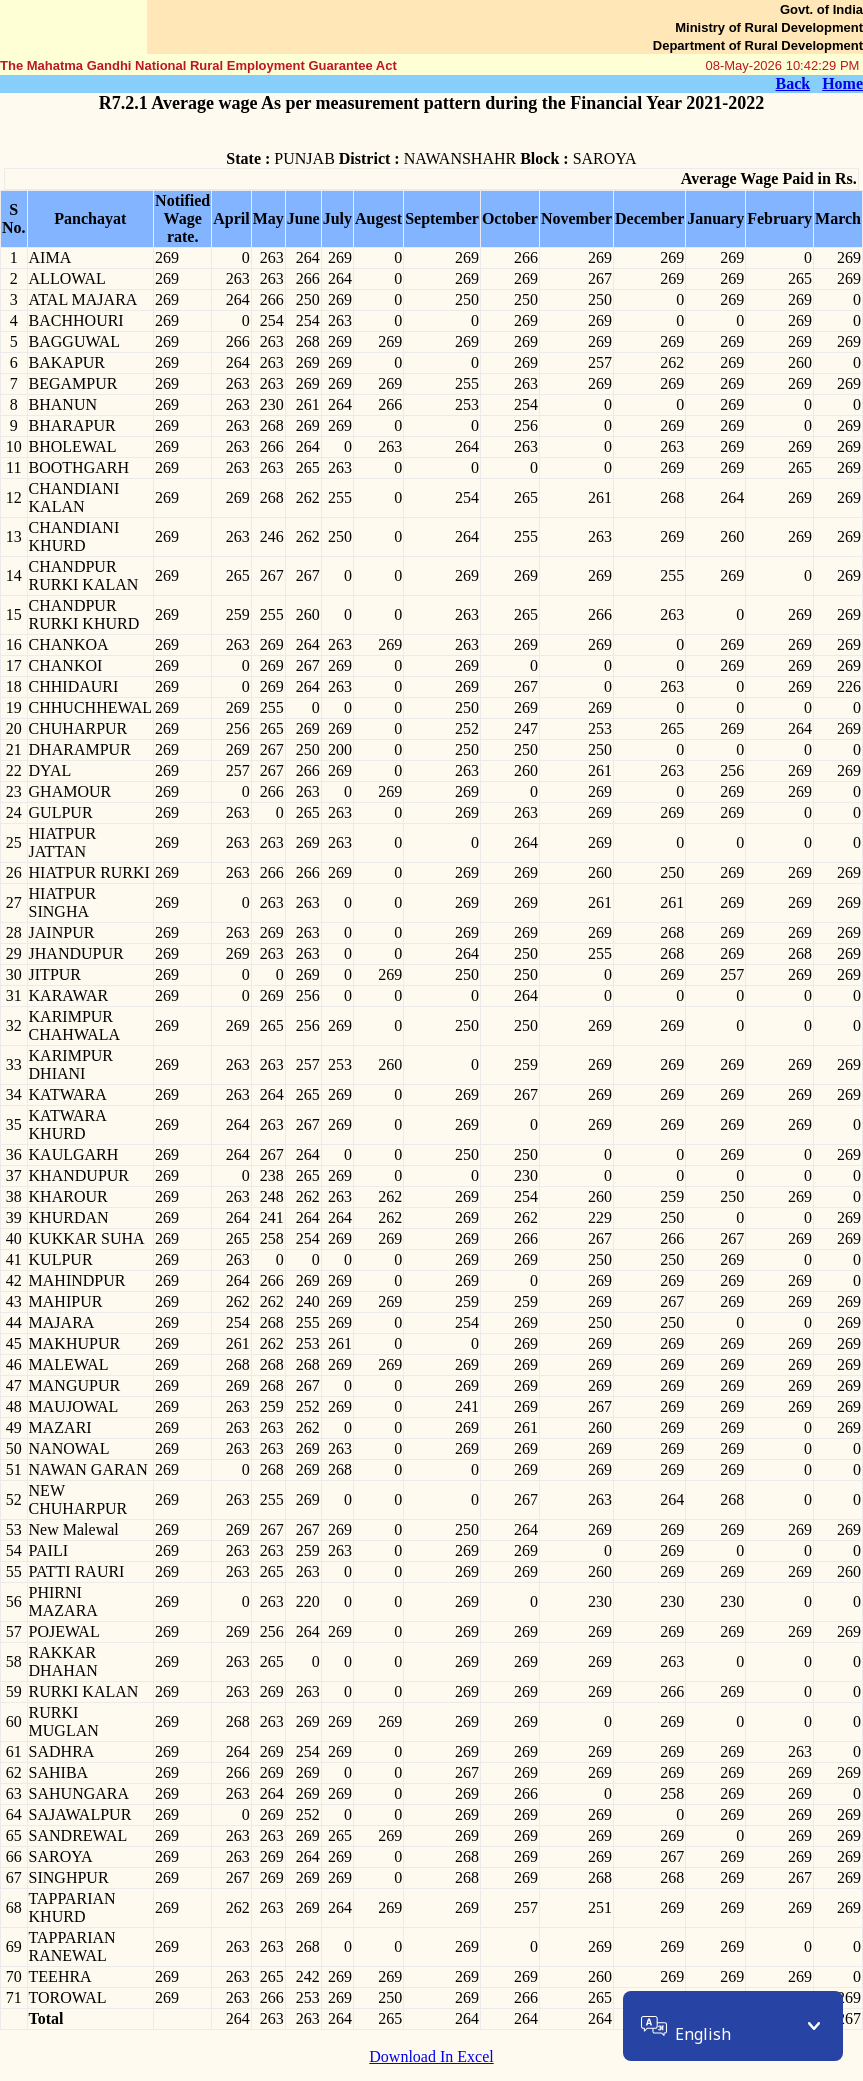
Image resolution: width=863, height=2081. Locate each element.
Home (842, 83)
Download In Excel (431, 2056)
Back (792, 83)
